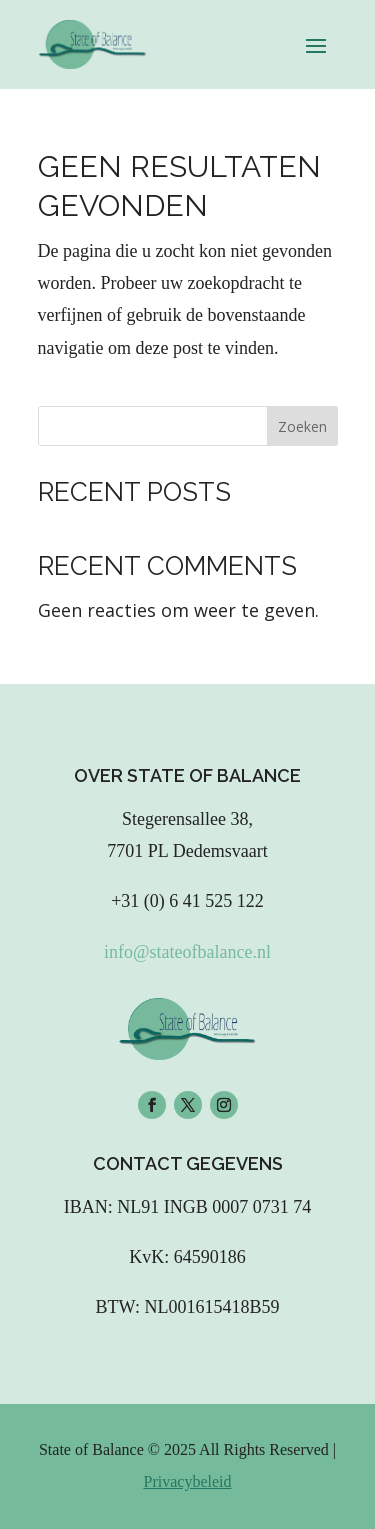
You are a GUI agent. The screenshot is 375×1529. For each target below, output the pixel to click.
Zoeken (302, 426)
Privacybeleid (188, 1481)
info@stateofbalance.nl (187, 952)
